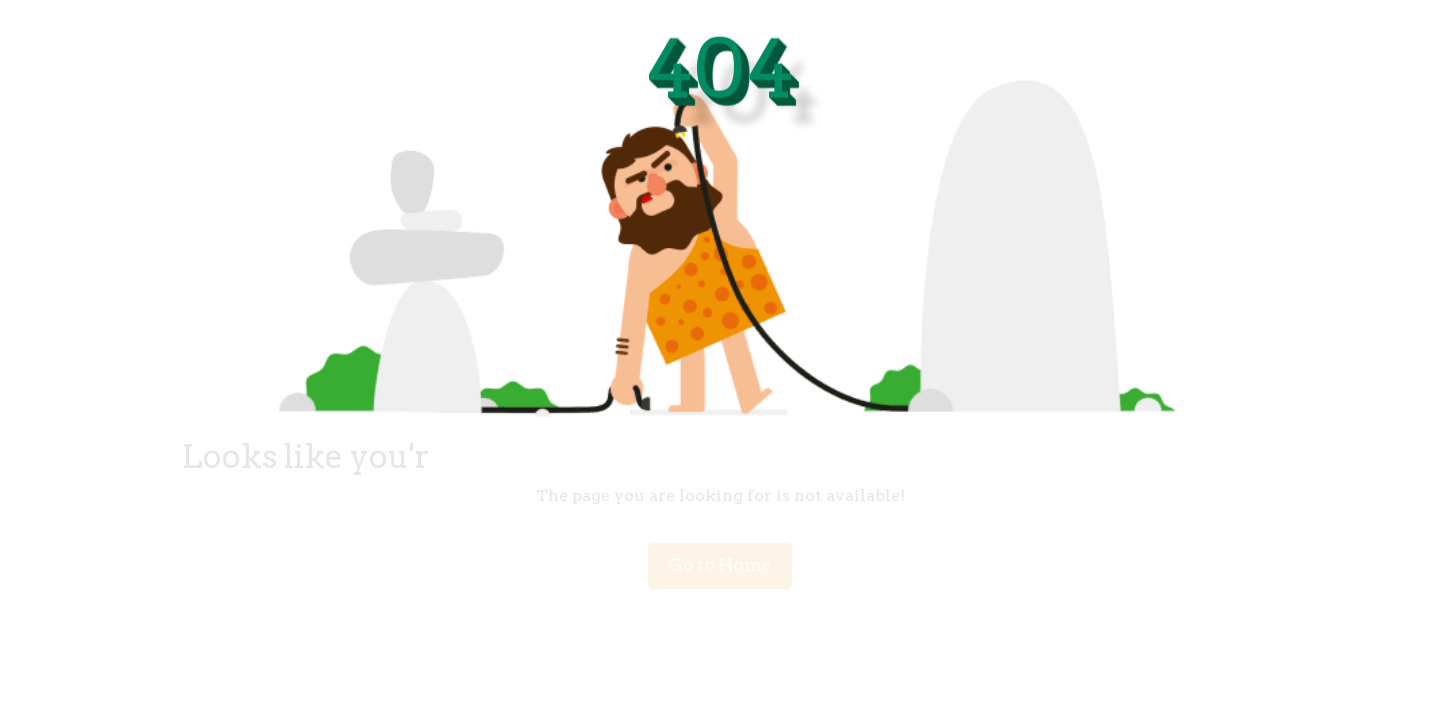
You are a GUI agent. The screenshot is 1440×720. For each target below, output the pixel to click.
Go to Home (720, 566)
